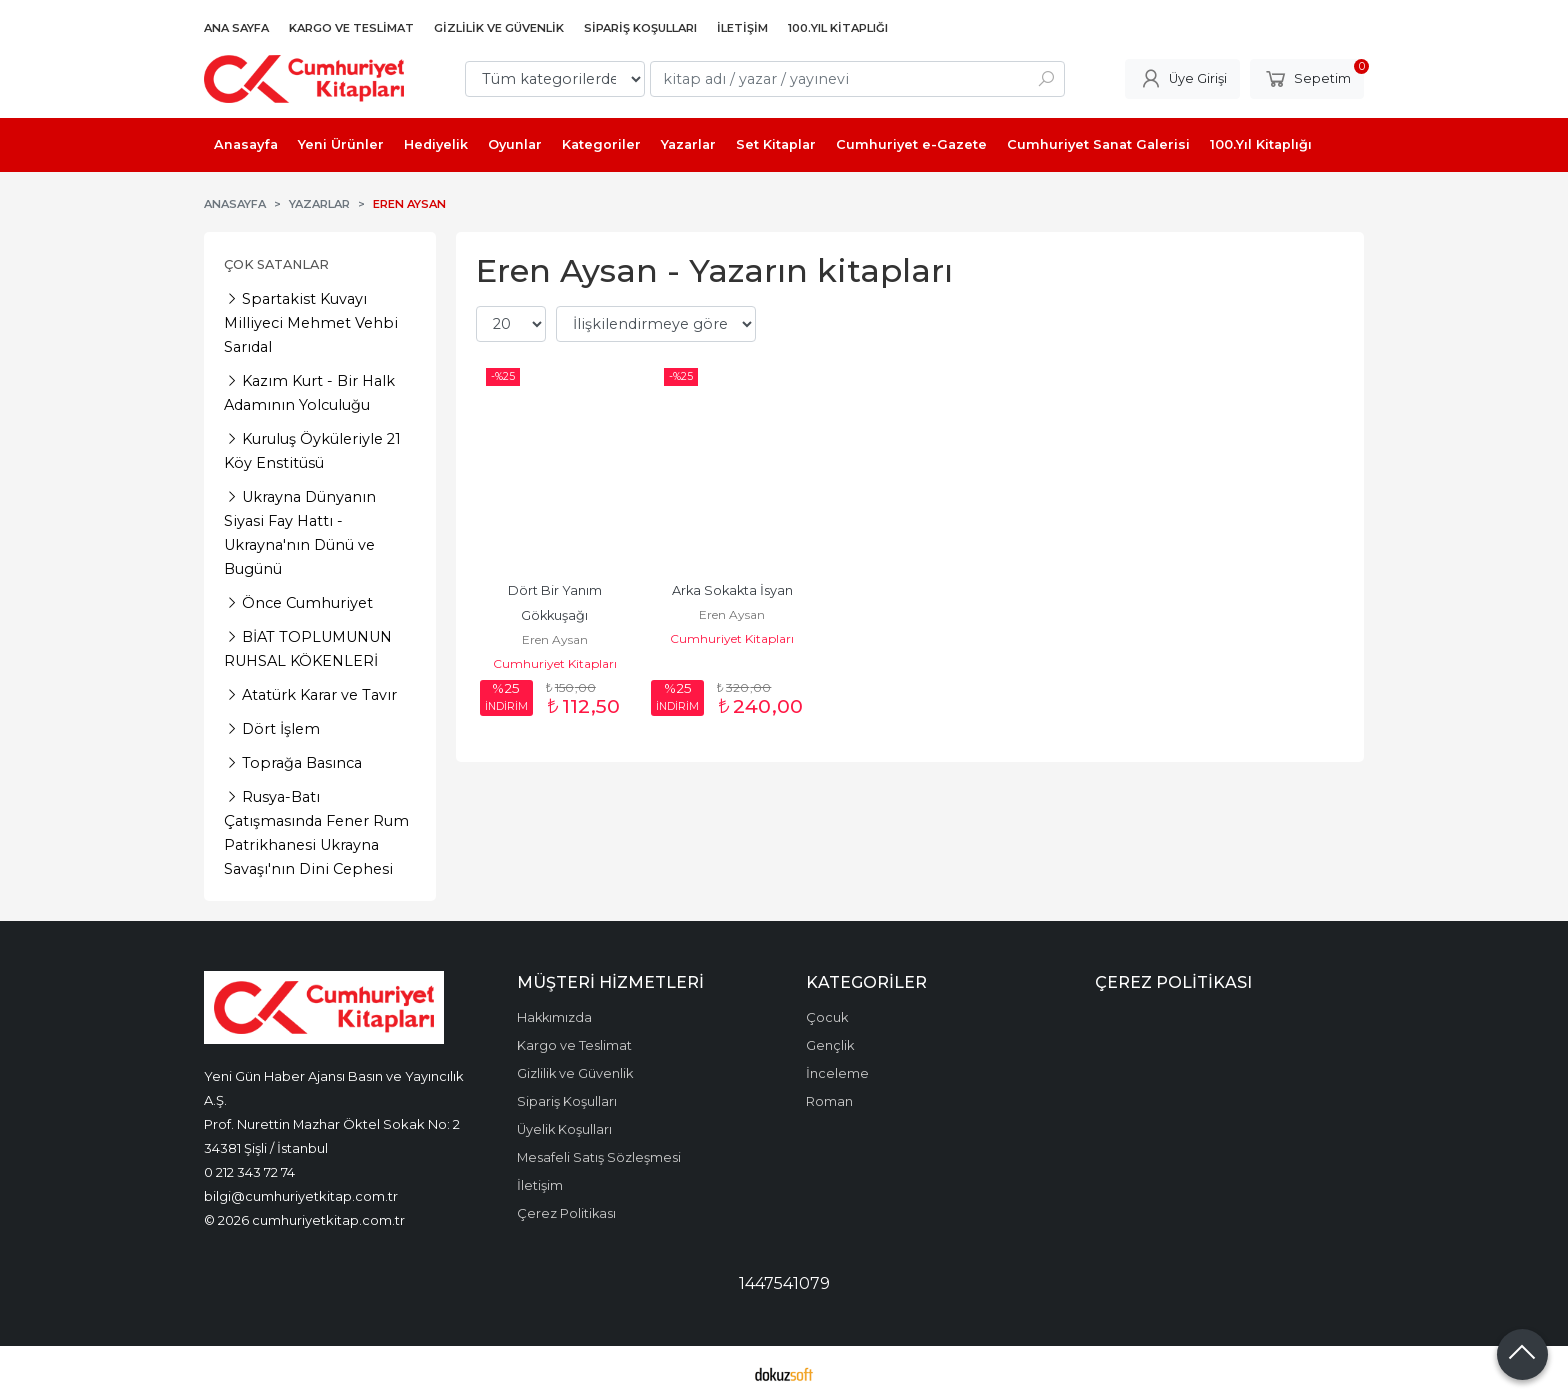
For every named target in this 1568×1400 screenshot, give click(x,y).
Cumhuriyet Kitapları (555, 663)
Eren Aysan (555, 639)
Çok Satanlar (276, 264)
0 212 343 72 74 (249, 1172)
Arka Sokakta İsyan (732, 590)
